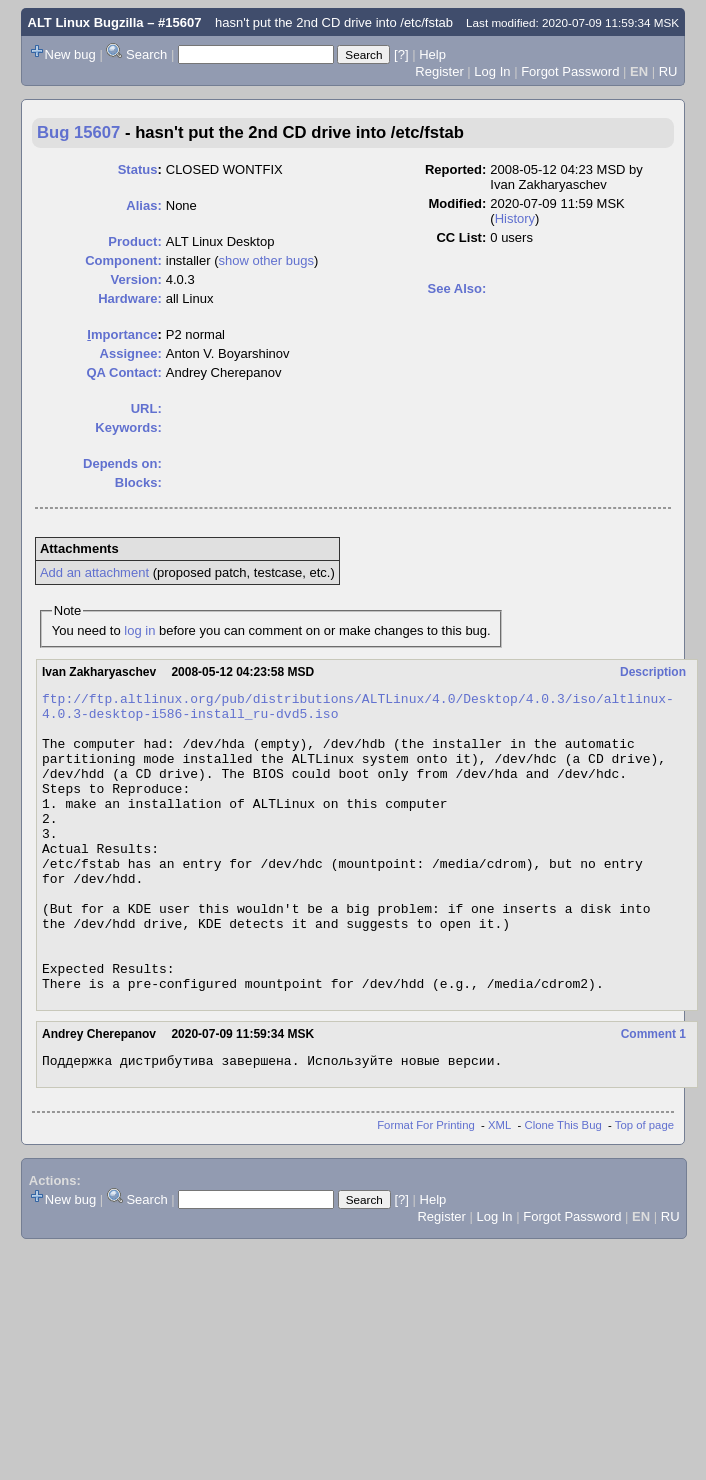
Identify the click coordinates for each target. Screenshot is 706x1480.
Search (146, 54)
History (515, 218)
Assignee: (131, 353)
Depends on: (122, 463)
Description (653, 672)
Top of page (644, 1188)
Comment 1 (653, 1094)
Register (439, 71)
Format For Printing (426, 1188)
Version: (135, 279)
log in (139, 630)
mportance (122, 334)
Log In (492, 71)
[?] (401, 54)
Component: (123, 260)
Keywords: (128, 427)
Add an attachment (94, 572)
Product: (134, 241)
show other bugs (266, 260)
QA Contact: (123, 372)
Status (138, 169)
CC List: (461, 237)
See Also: (457, 288)
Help (432, 54)
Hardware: (130, 298)
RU (668, 71)
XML (499, 1188)
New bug (70, 54)
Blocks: (138, 482)
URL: (146, 408)
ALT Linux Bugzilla (86, 22)
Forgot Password (570, 71)
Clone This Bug (563, 1188)
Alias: (143, 205)
